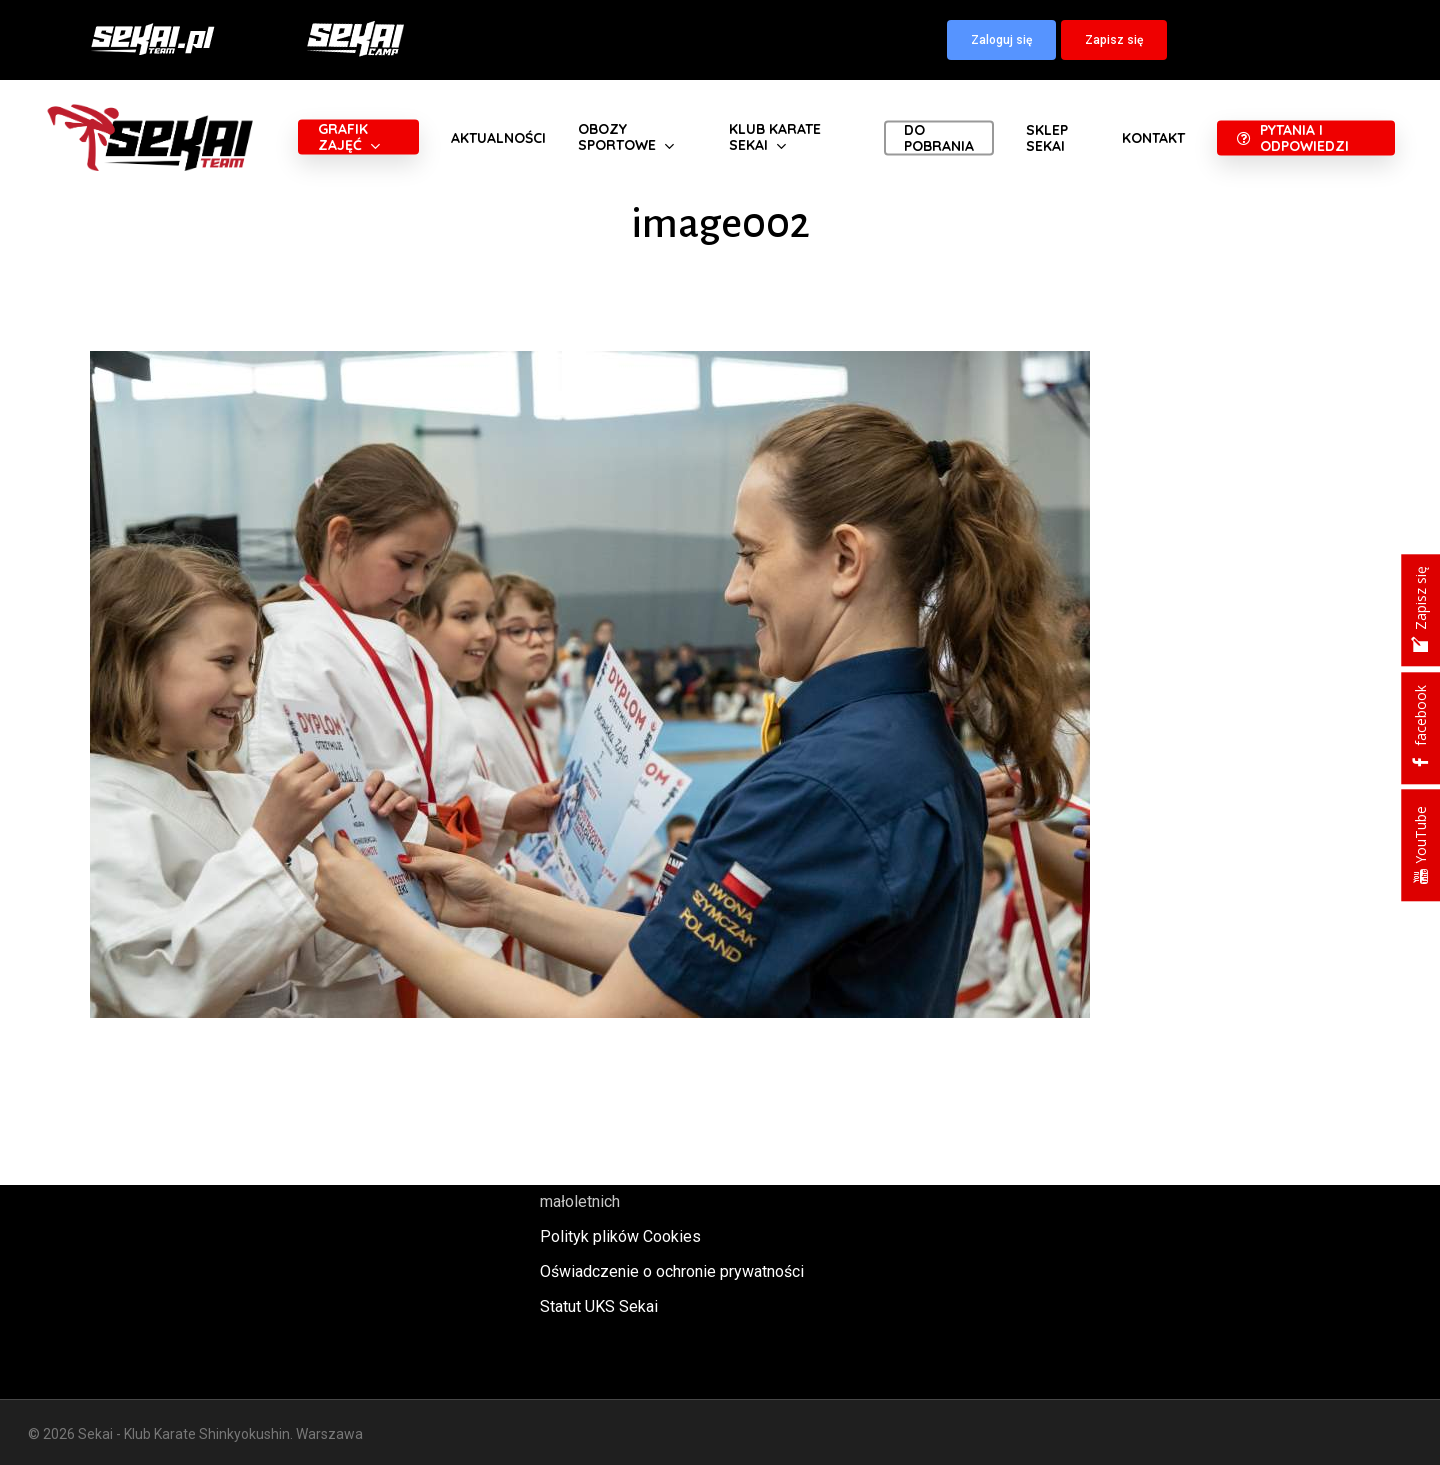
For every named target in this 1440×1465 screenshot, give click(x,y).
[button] (1001, 40)
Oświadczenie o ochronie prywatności (672, 1271)
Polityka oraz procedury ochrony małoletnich (652, 1188)
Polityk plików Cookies (620, 1236)
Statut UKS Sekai (599, 1306)
